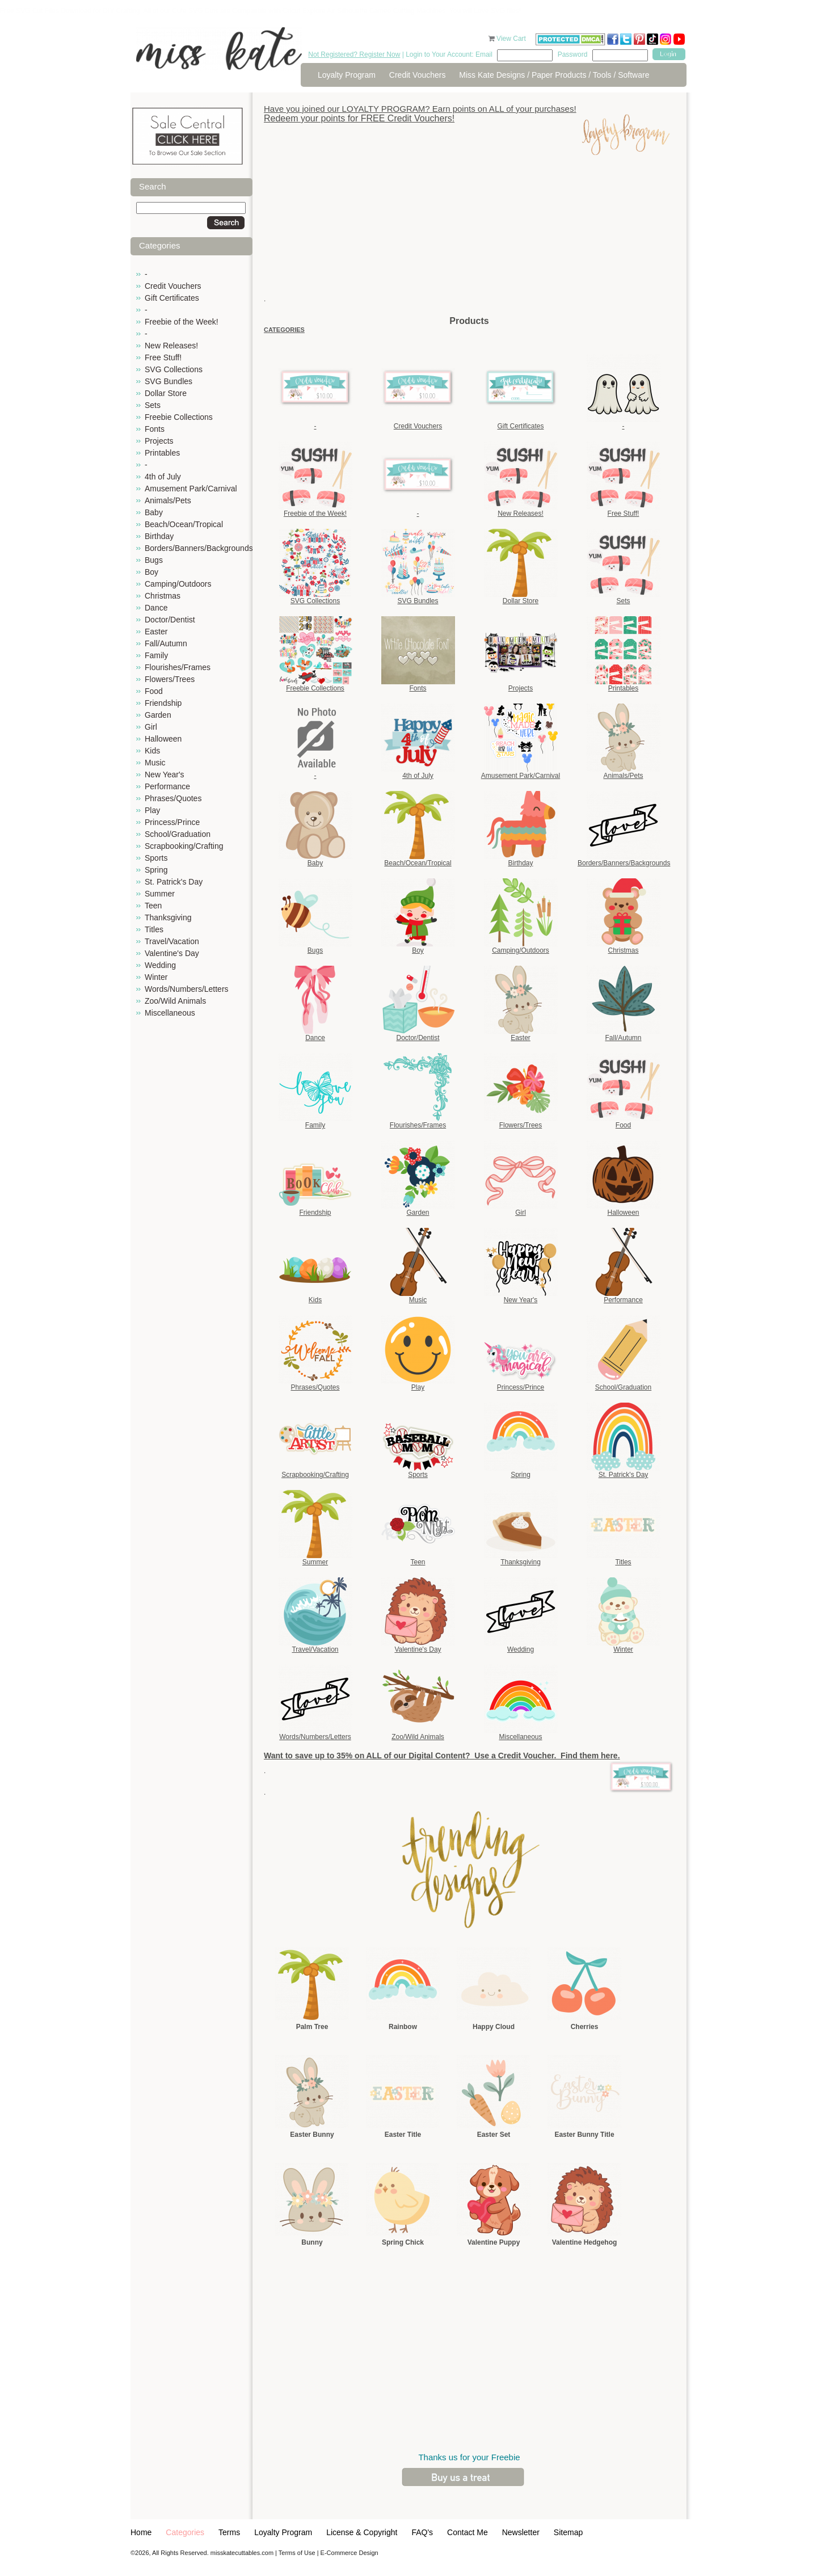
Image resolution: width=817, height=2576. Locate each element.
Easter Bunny (312, 2135)
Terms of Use (297, 2552)
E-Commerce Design (349, 2552)
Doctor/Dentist (170, 619)
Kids (152, 750)
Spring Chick (403, 2242)
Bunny (311, 2242)
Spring (156, 869)
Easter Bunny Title (584, 2135)
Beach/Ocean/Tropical (184, 524)
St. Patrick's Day (174, 881)
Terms (229, 2532)
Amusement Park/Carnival (191, 488)
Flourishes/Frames (177, 667)
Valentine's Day (172, 953)
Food (154, 691)
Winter (156, 977)
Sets (153, 405)
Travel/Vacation (172, 941)
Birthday (159, 536)
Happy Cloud (494, 2027)
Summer (160, 893)
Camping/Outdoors (178, 583)
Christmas (162, 595)
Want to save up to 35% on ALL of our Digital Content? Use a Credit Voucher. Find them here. (442, 1755)
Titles (154, 929)
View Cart (512, 39)
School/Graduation (177, 834)
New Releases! (171, 345)
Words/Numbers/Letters (187, 989)
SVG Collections (174, 369)
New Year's (164, 774)
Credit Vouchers (417, 74)
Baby (154, 512)
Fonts (155, 428)
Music (155, 762)
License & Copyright (361, 2532)
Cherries (585, 2027)
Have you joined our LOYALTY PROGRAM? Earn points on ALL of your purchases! (420, 108)
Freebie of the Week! (181, 321)
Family (156, 655)
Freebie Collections (179, 417)
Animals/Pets (168, 500)
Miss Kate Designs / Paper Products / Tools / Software (554, 74)
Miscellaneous (170, 1012)
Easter (156, 631)
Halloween (163, 738)
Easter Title (403, 2135)
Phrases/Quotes (173, 798)
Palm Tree (312, 2027)
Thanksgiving (168, 917)
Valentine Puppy (494, 2242)
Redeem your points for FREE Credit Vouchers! (359, 118)
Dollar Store (166, 393)
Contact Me (467, 2532)
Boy (151, 571)
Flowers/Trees (170, 679)
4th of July (163, 476)
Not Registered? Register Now (354, 54)
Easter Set (494, 2135)
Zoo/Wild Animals (175, 1000)
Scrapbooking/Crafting (184, 846)
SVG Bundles (168, 381)
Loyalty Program (347, 74)
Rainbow (403, 2027)
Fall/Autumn (166, 643)
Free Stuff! (163, 357)
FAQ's (422, 2532)
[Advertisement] (469, 235)
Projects (159, 440)
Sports (156, 857)
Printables (162, 452)
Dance (156, 607)
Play (152, 810)
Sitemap (568, 2532)
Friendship (163, 703)
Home (140, 2532)
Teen (153, 905)
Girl (151, 726)
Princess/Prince (172, 822)
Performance (167, 786)
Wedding (160, 965)
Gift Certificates (172, 297)
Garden (158, 714)
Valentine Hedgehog (584, 2242)
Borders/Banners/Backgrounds (199, 548)
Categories (185, 2532)
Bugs (154, 560)
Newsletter (521, 2532)
